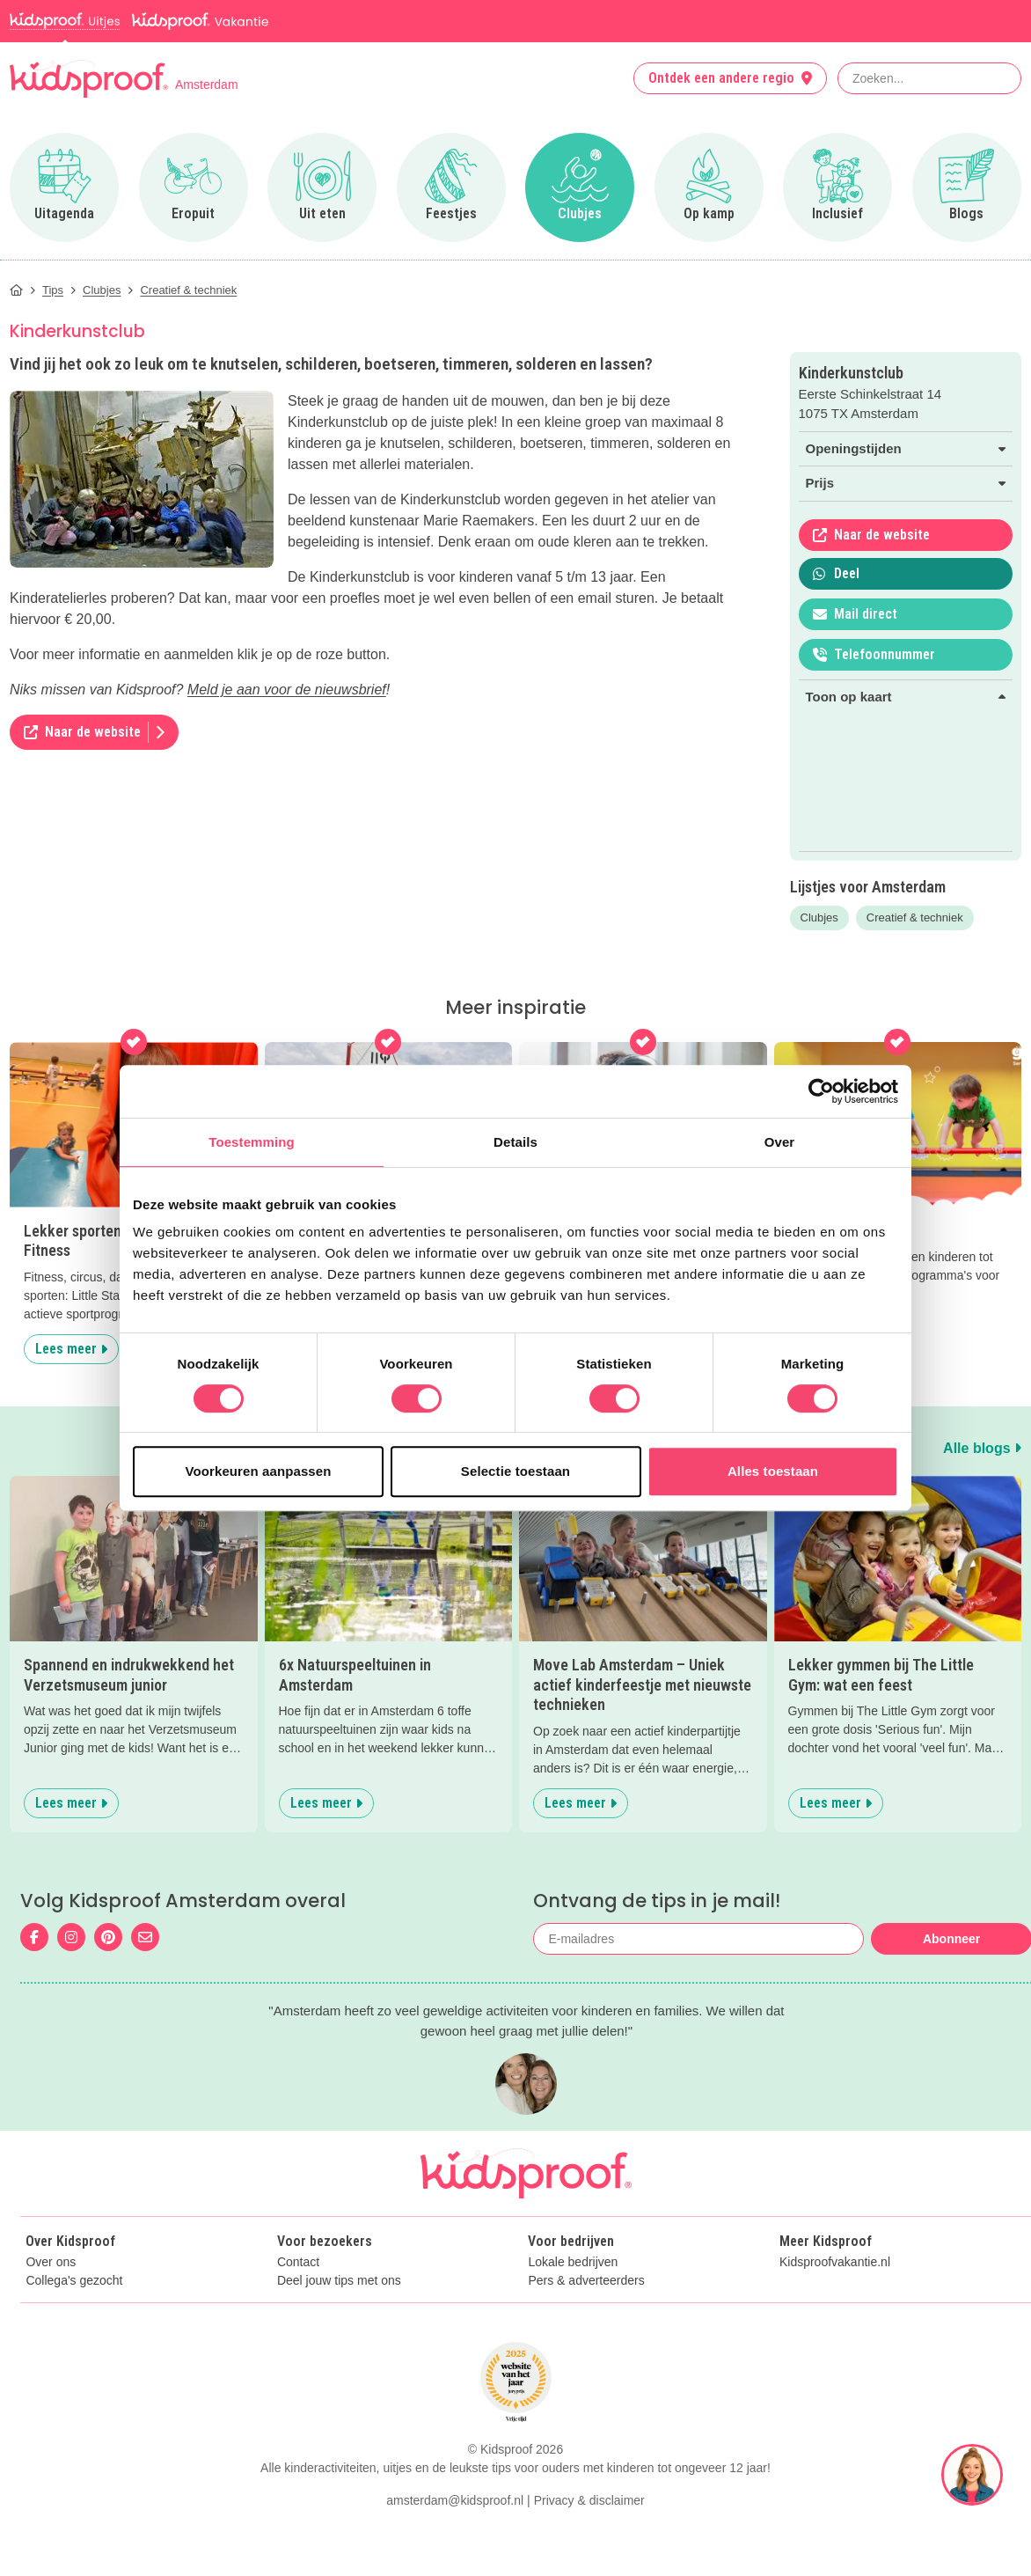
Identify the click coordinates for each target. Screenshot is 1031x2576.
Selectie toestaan (515, 1471)
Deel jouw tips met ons (339, 2280)
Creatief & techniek (914, 917)
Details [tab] (515, 1141)
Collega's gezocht (74, 2280)
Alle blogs (982, 1448)
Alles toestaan (773, 1471)
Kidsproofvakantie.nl (834, 2262)
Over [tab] (779, 1141)
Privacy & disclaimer (589, 2500)
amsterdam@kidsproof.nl (454, 2500)
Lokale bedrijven (573, 2262)
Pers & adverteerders (586, 2280)
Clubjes (819, 917)
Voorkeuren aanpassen (259, 1471)
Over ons (51, 2262)
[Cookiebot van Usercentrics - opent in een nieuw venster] (821, 1091)
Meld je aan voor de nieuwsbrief (286, 689)
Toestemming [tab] (251, 1141)
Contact (298, 2262)
